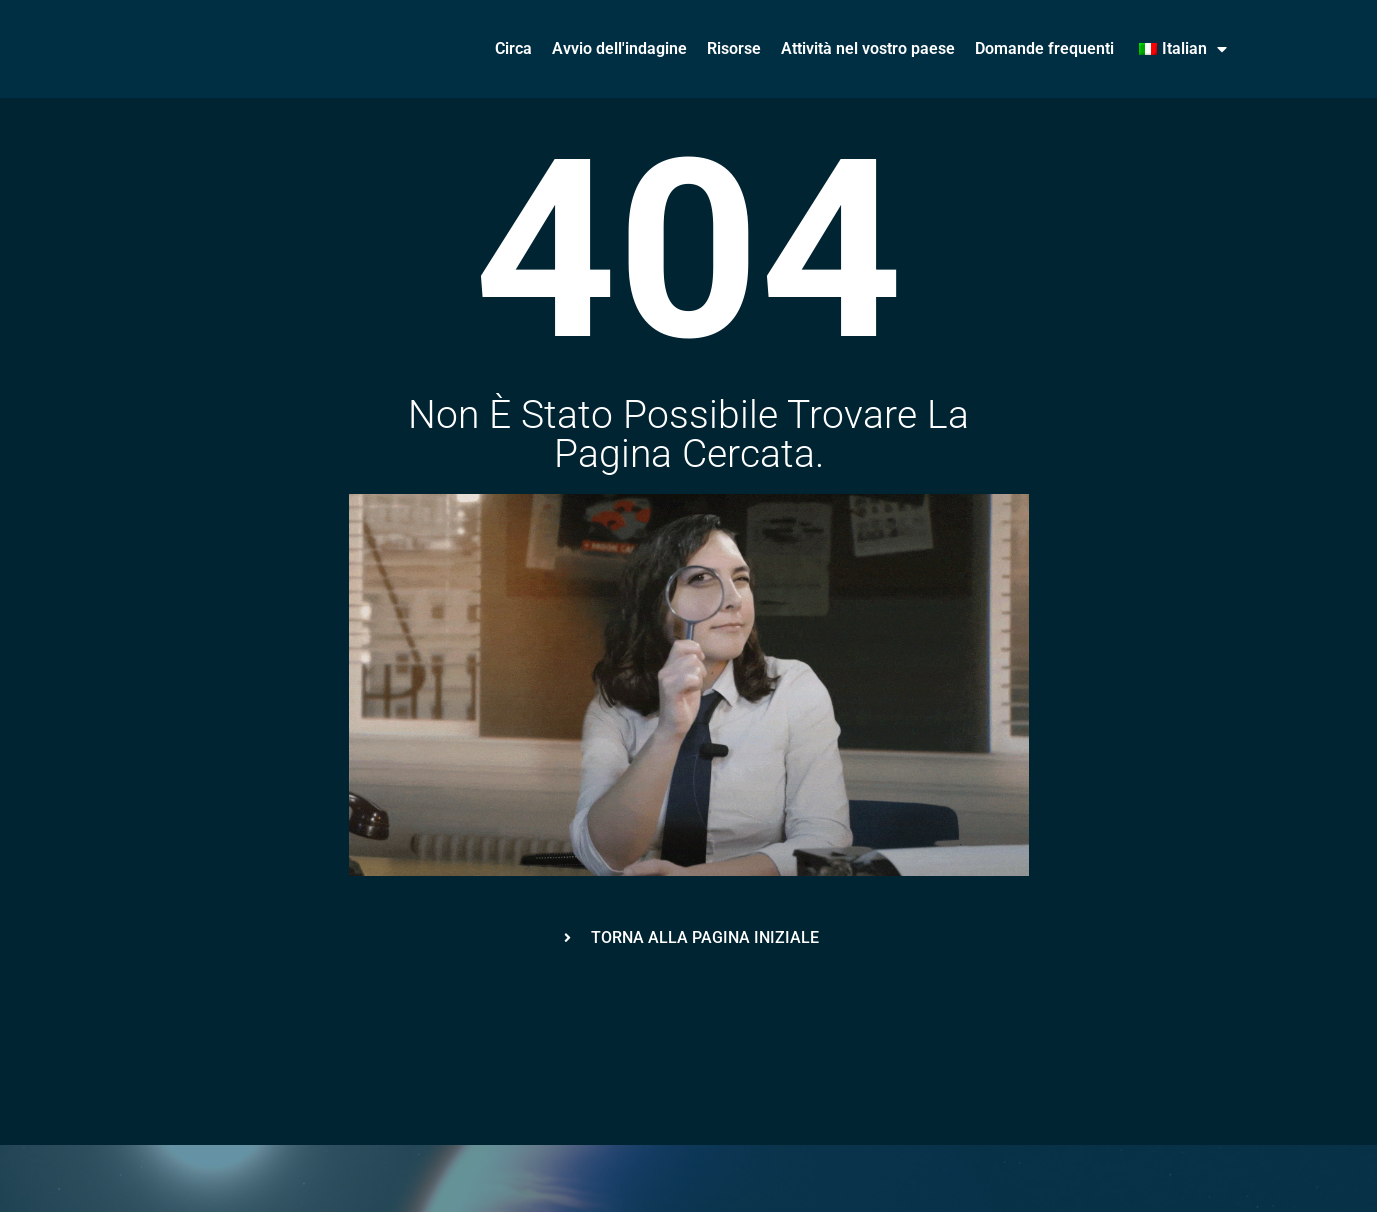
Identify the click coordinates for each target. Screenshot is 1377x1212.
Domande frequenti (1044, 48)
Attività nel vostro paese (868, 48)
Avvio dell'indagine (619, 48)
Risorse (734, 48)
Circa (513, 48)
